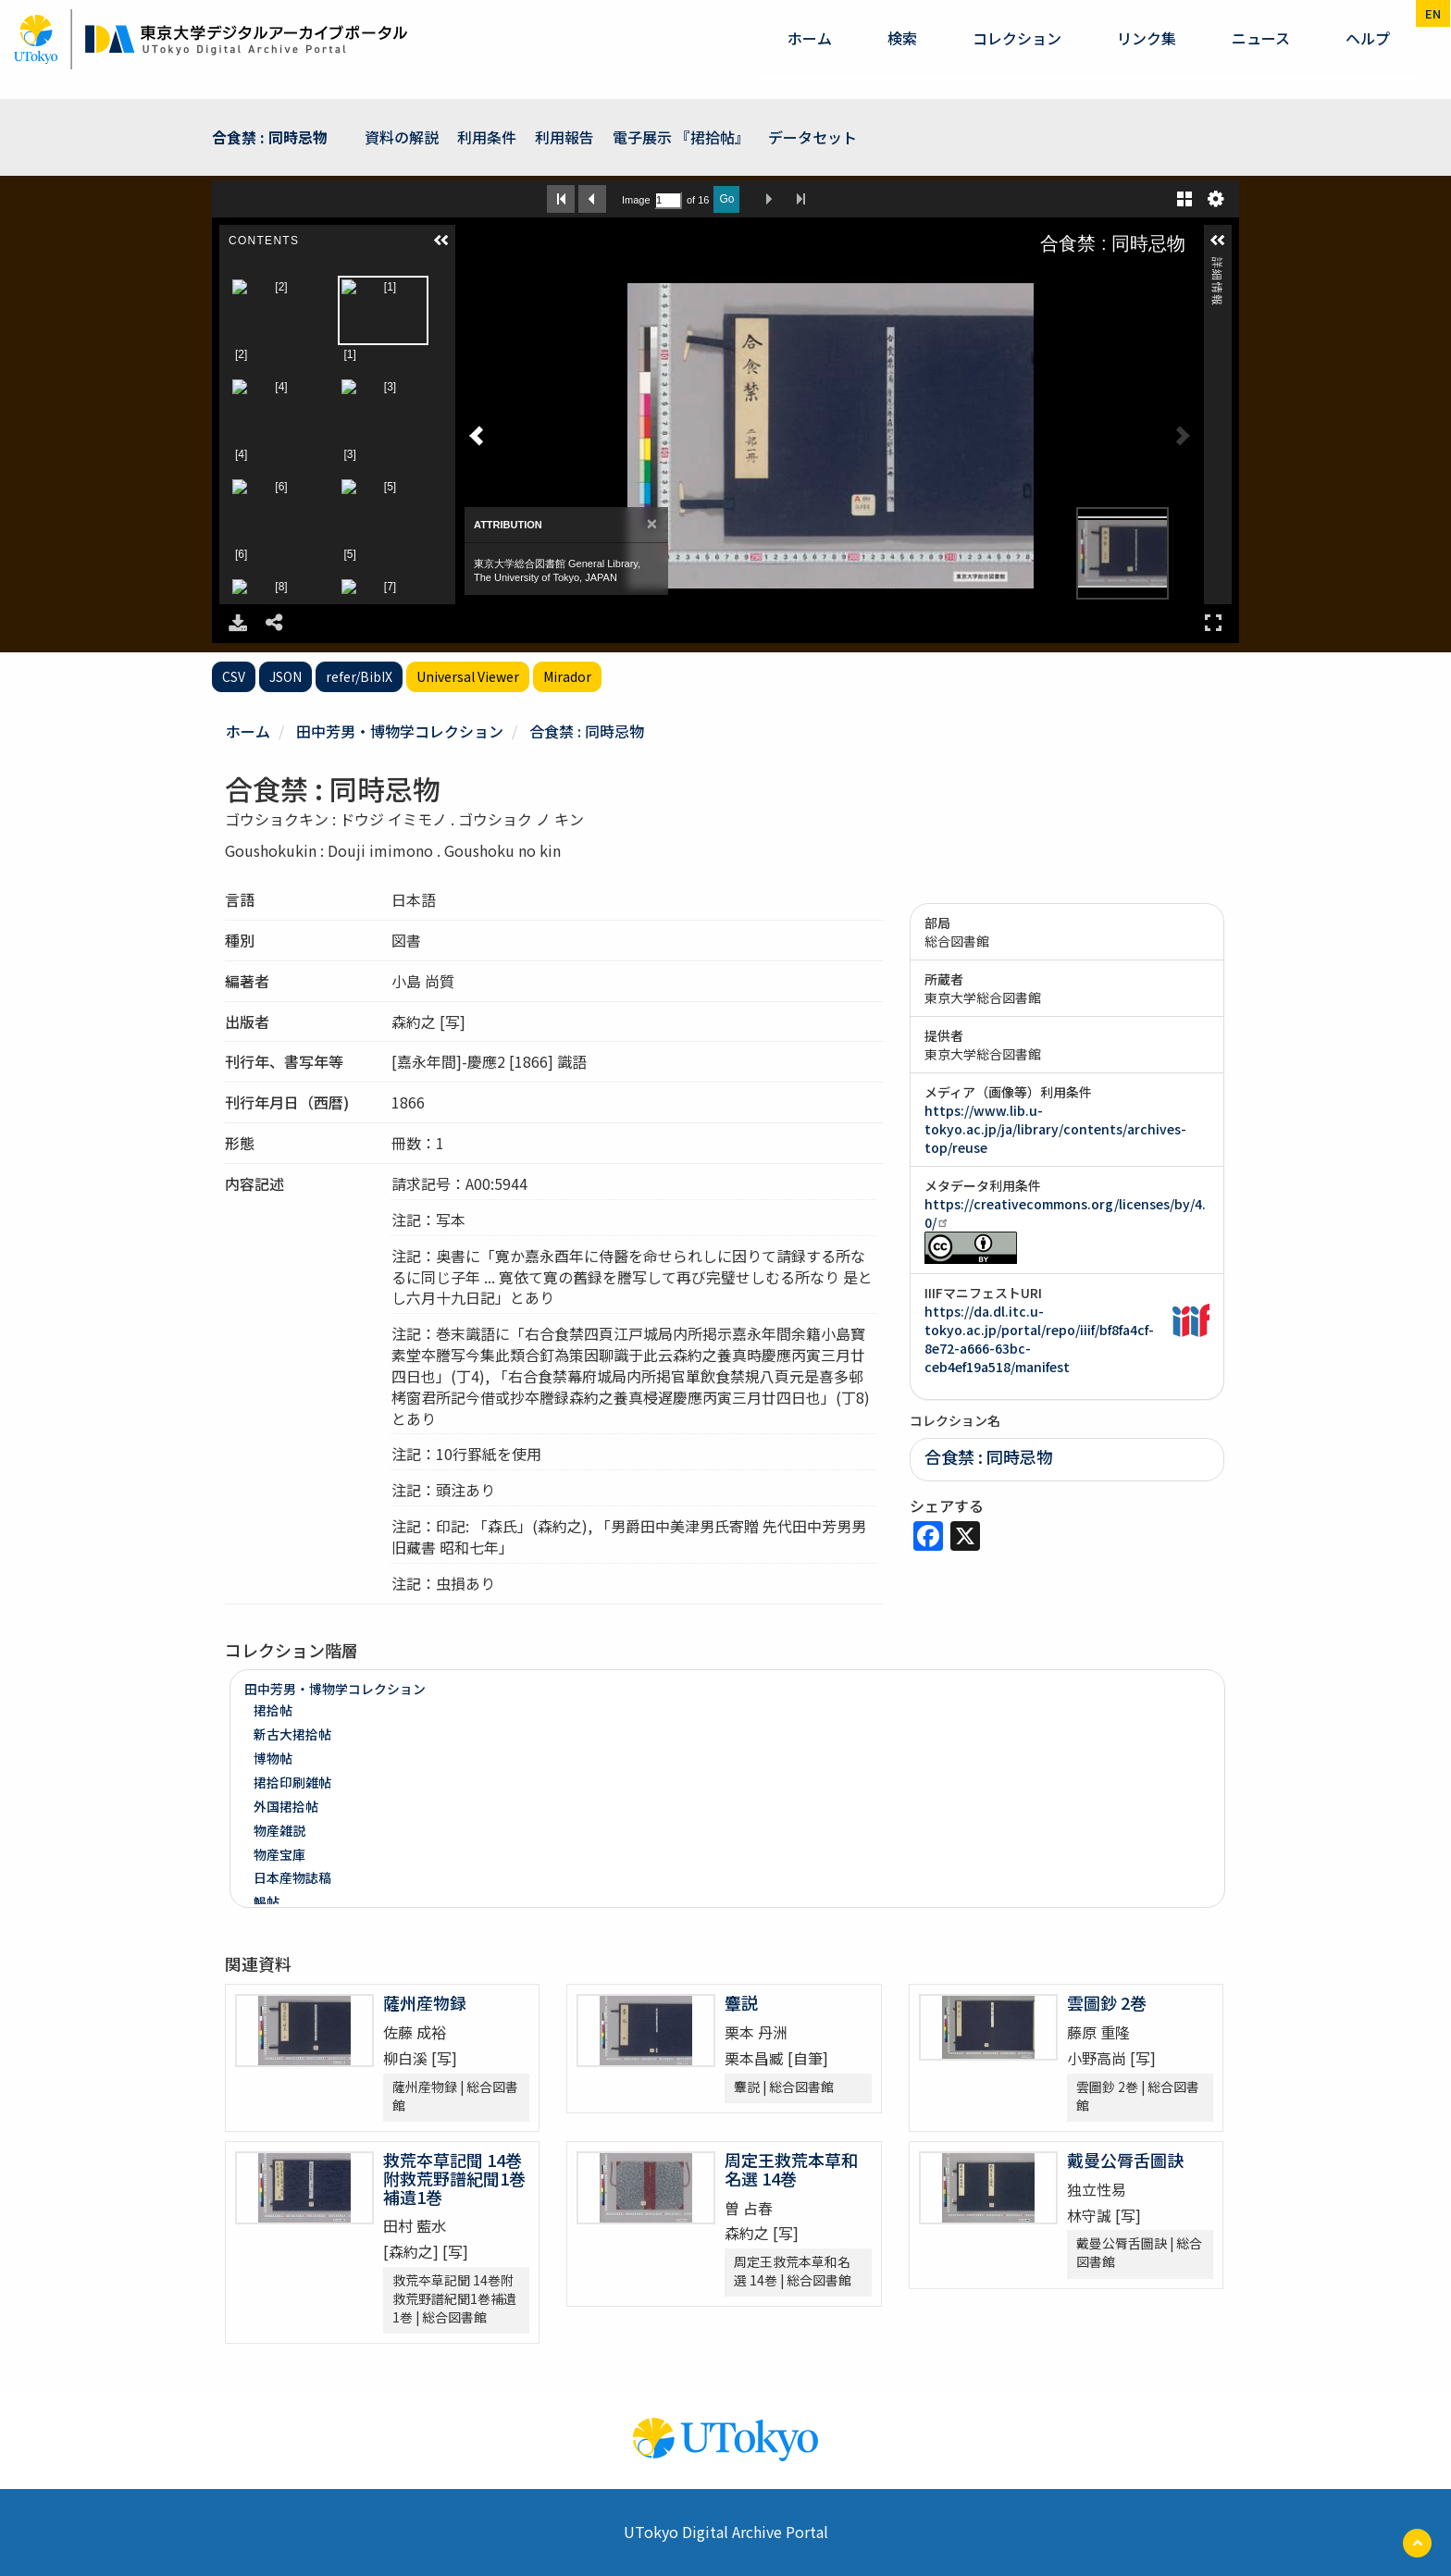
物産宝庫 (279, 1854)
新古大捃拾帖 (292, 1734)
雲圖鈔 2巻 (1107, 2002)
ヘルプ (1368, 38)
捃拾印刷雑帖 (292, 1782)
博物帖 (273, 1758)
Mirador (567, 676)
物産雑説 (279, 1830)
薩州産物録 (424, 2002)
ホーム (810, 38)
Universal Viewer (467, 676)
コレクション (1017, 38)
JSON (285, 676)
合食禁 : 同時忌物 (270, 137)
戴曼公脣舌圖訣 (1125, 2160)
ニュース (1261, 38)
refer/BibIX (359, 676)
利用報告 (564, 137)
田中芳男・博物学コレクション (399, 731)
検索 (902, 38)
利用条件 (486, 137)
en (1433, 13)
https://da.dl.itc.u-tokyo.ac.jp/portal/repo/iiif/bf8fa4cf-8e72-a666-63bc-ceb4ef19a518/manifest (1039, 1339)
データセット (812, 137)
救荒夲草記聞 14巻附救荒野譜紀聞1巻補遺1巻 (454, 2178)
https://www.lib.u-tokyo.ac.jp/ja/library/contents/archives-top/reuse (1055, 1129)
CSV (233, 676)
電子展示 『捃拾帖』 (681, 137)
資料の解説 (402, 137)
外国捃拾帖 (286, 1806)
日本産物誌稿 (292, 1877)
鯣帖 (266, 1901)
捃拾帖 (273, 1710)
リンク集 (1146, 38)
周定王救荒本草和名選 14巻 (791, 2169)
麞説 (741, 2002)
